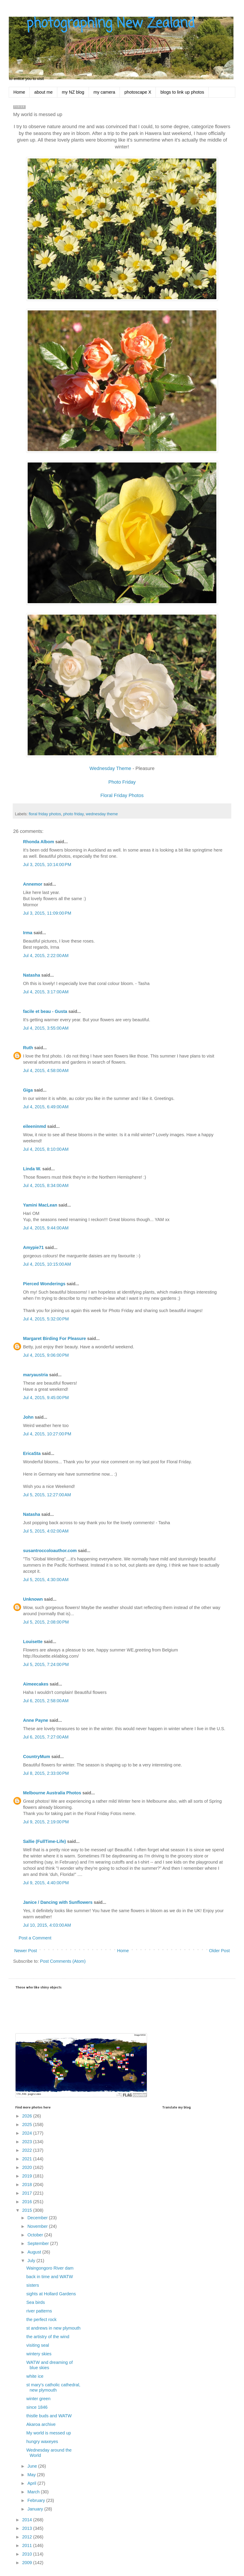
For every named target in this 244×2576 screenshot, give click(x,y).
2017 (27, 2193)
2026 (27, 2116)
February (36, 2500)
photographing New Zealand (102, 24)
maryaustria (35, 1374)
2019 (27, 2176)
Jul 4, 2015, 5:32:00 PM (46, 1318)
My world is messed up (48, 2432)
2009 (27, 2562)
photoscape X (137, 92)
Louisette (33, 1641)
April (32, 2483)
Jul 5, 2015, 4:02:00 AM (45, 1531)
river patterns (39, 2310)
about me (43, 92)
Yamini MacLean (40, 1205)
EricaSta (32, 1453)
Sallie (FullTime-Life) (44, 1841)
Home (19, 92)
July (31, 2260)
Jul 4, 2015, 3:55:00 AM (45, 1028)
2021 (27, 2158)
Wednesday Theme (111, 768)
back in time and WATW (49, 2276)
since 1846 (37, 2407)
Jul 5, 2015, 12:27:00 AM (47, 1494)
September (38, 2243)
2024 (27, 2133)
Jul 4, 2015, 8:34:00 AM (45, 1185)
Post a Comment (35, 1937)
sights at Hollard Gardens (51, 2293)
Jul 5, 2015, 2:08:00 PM (46, 1622)
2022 (27, 2150)
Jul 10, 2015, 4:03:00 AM (47, 1925)
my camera (104, 92)
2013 (27, 2528)
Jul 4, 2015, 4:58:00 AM (45, 1070)
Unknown (33, 1599)
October (35, 2234)
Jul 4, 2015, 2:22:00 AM (45, 955)
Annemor (32, 884)
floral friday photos (45, 814)
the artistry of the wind (47, 2336)
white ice (34, 2376)
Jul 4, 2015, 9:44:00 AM (45, 1227)
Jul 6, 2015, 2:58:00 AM (45, 1700)
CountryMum (36, 1756)
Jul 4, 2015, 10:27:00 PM (47, 1433)
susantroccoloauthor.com (50, 1550)
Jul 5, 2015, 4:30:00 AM (45, 1579)
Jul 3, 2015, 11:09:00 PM (47, 913)
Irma (27, 932)
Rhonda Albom (38, 841)
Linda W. (32, 1168)
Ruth (28, 1047)
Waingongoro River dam (50, 2268)
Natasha (31, 975)
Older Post (219, 1950)
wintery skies (38, 2353)
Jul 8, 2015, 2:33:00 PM (46, 1773)
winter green (38, 2398)
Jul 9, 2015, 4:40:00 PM (46, 1882)
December (38, 2217)
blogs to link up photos (182, 92)
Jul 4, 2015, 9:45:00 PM (46, 1397)
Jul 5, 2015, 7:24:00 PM (46, 1664)
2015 (27, 2210)
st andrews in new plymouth (53, 2328)
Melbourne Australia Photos (52, 1792)
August (34, 2252)
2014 (27, 2519)
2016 (27, 2201)
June (32, 2466)
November (38, 2226)
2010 (27, 2554)
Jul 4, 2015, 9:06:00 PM (46, 1355)
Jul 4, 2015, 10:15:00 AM (47, 1264)
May (32, 2474)
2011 (27, 2545)
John (28, 1417)
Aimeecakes (35, 1684)
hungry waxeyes (42, 2441)
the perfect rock (41, 2319)
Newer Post (25, 1950)
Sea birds (35, 2302)
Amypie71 (33, 1247)
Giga (28, 1090)
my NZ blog (73, 92)
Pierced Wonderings (44, 1283)
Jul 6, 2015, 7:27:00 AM (45, 1737)
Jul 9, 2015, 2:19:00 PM (46, 1821)
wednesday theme (102, 814)
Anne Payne (35, 1720)
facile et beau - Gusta (45, 1011)
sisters (32, 2285)
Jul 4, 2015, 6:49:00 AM (45, 1106)
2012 (27, 2536)
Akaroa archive (41, 2424)
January (35, 2509)
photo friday (73, 814)
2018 (27, 2184)
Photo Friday (122, 782)
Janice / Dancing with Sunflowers (58, 1902)
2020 (27, 2167)
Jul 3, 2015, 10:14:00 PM (47, 864)
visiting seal (37, 2345)
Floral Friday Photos (122, 795)
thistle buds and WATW (49, 2415)
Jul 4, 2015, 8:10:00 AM (45, 1149)
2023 (27, 2141)
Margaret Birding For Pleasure (54, 1338)
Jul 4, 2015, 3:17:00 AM (45, 991)
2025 (27, 2124)
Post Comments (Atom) (63, 1961)
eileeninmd (34, 1126)
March (34, 2491)
